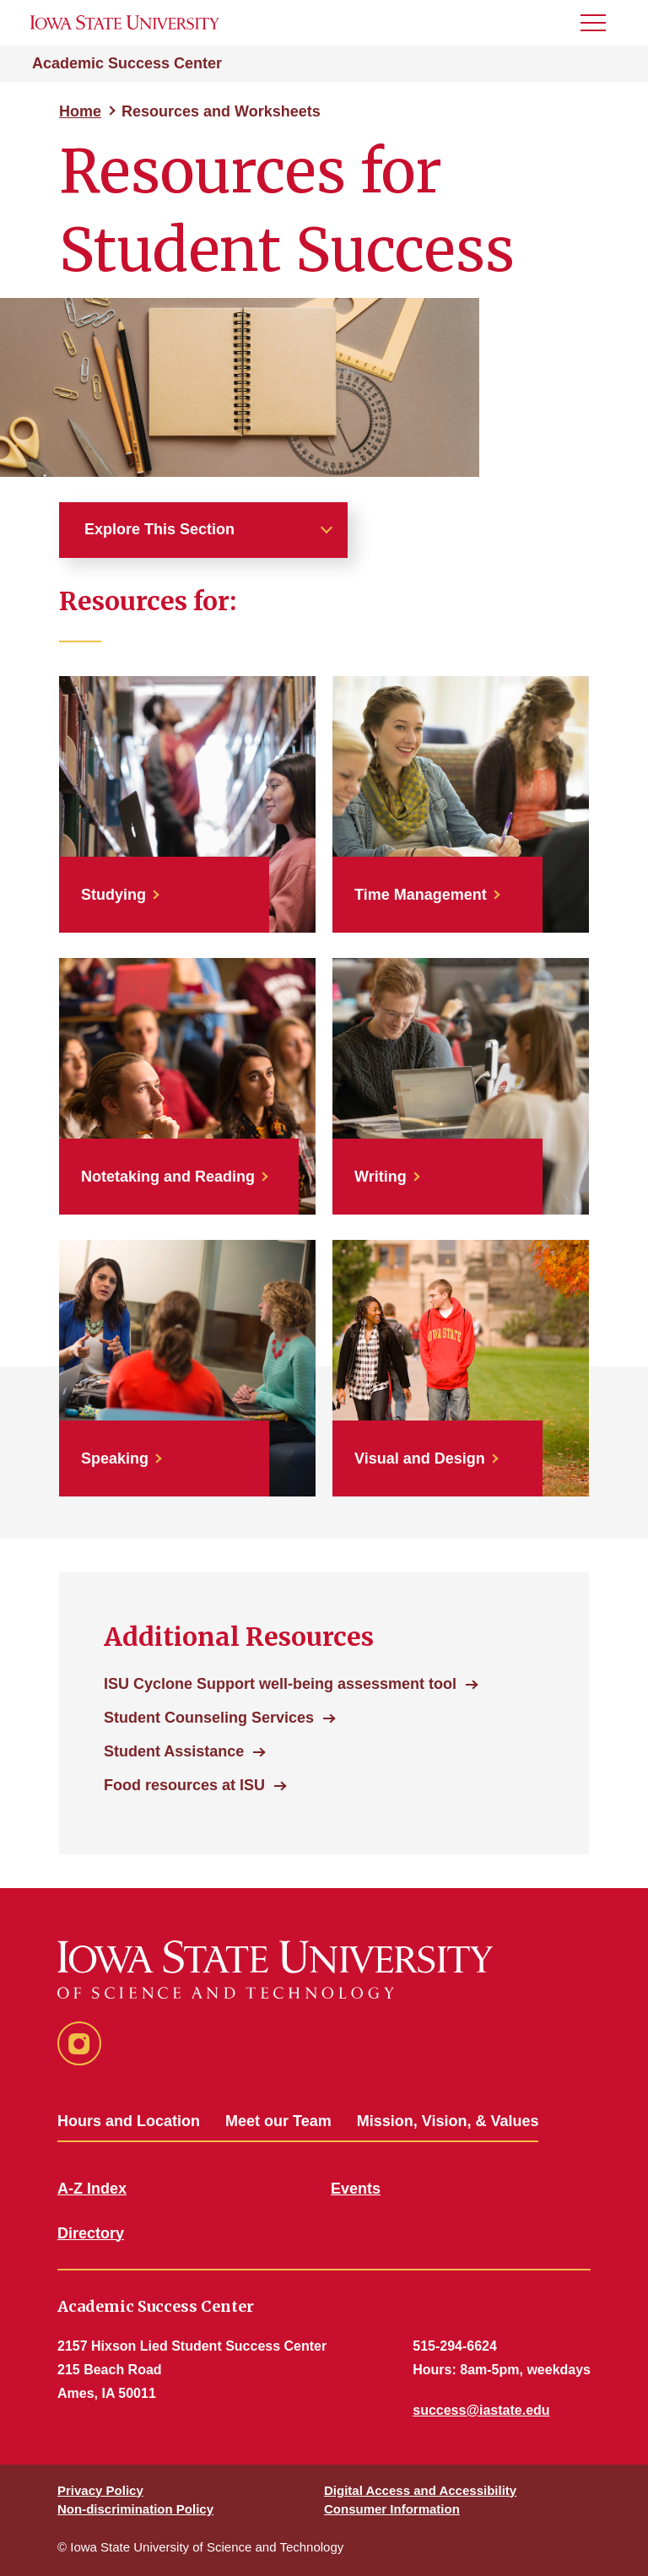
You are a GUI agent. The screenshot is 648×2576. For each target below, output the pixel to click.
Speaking (114, 1458)
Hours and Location (128, 2121)
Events (356, 2188)
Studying (113, 894)
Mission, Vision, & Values (448, 2121)
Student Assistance (174, 1751)
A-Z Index (92, 2188)
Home (80, 111)
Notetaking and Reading (168, 1176)
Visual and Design (419, 1458)
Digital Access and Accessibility (420, 2490)
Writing (380, 1176)
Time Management (420, 894)
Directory (90, 2233)
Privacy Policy (100, 2490)
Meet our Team (278, 2121)
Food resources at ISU (184, 1785)
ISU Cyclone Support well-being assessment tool (280, 1683)
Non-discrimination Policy (135, 2509)
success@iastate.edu (481, 2410)
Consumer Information (392, 2509)
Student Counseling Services (209, 1717)
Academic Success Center (127, 63)
